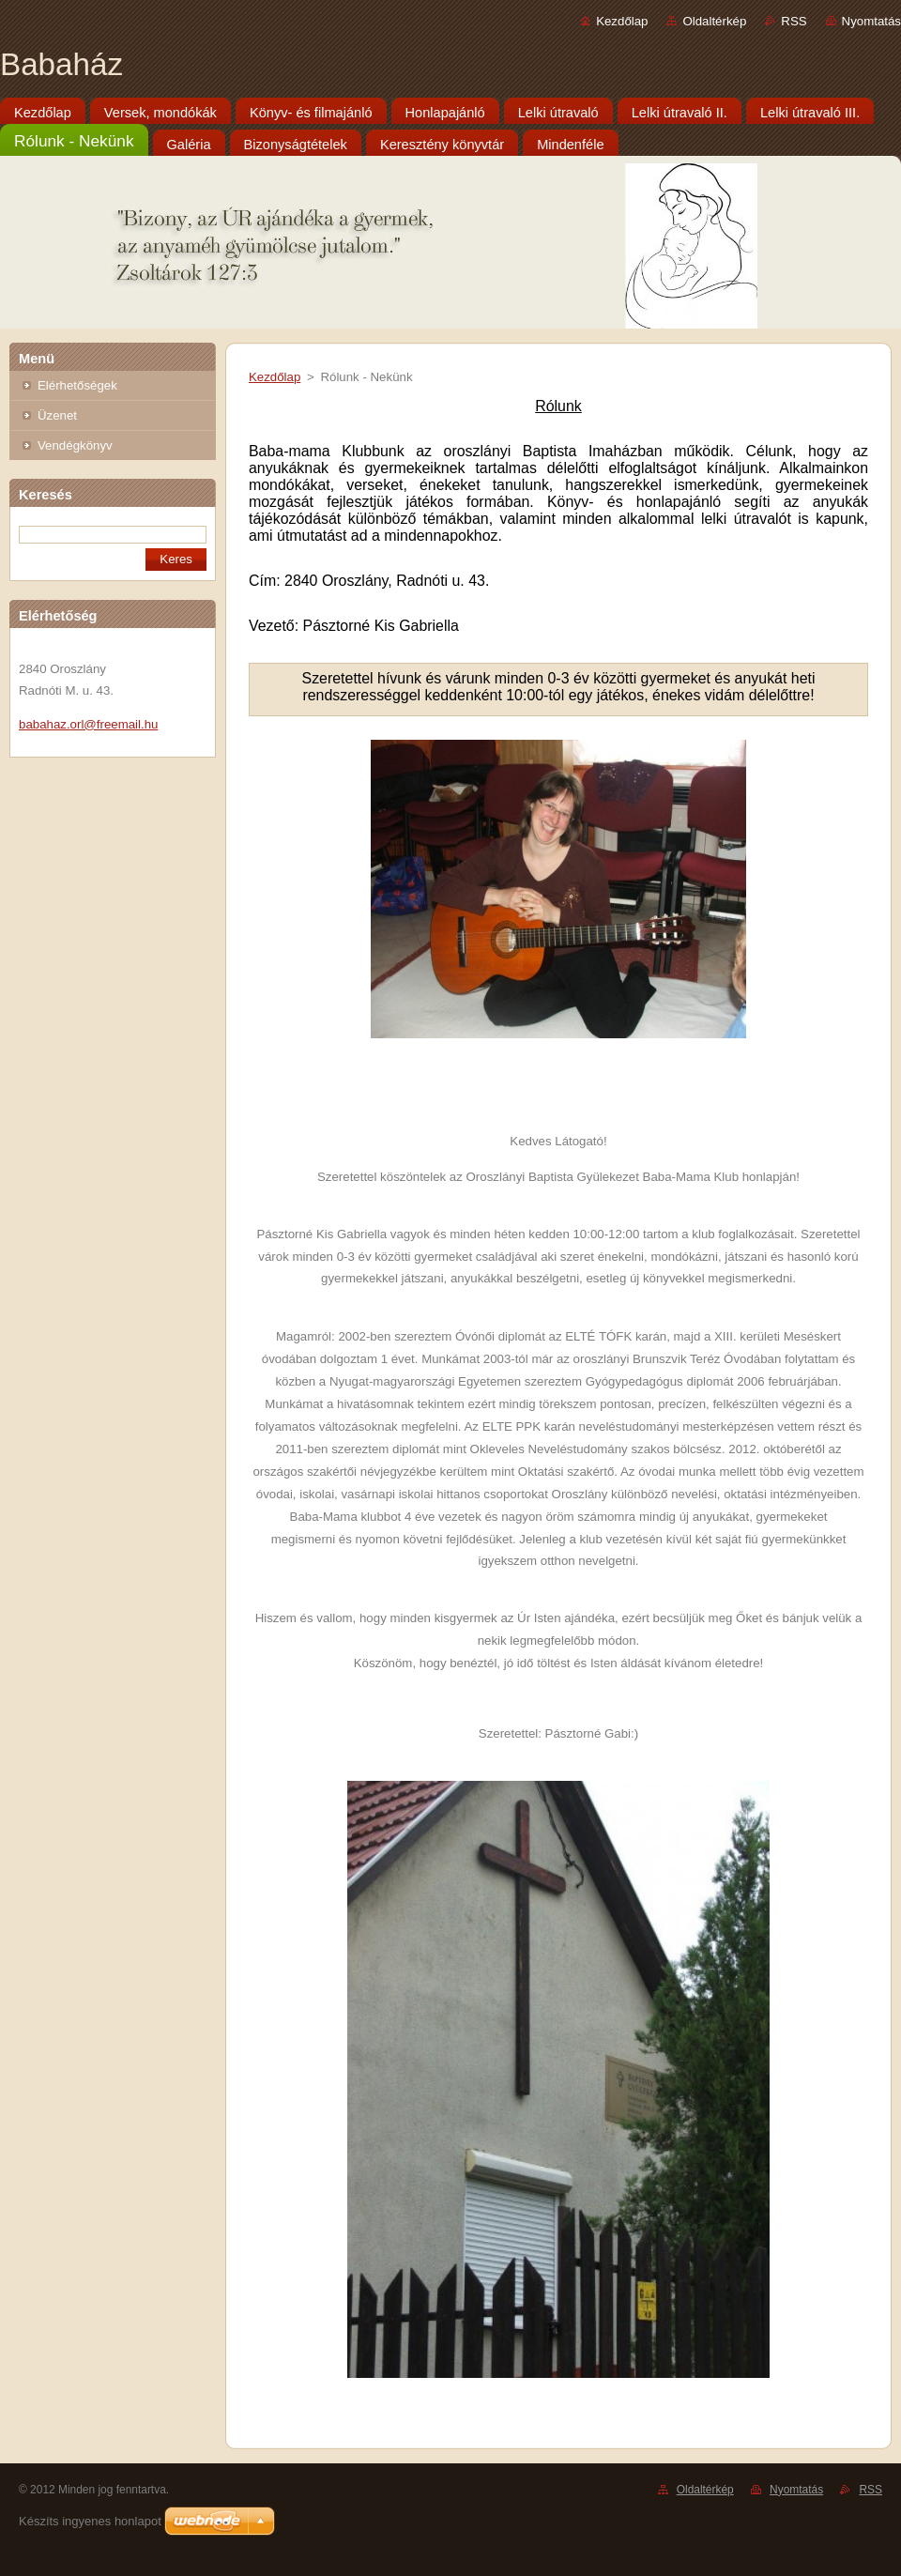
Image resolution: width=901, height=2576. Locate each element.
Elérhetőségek (77, 385)
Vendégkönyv (75, 445)
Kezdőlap (622, 21)
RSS (793, 21)
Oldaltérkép (714, 21)
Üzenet (57, 415)
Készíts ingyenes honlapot (90, 2521)
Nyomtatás (871, 21)
